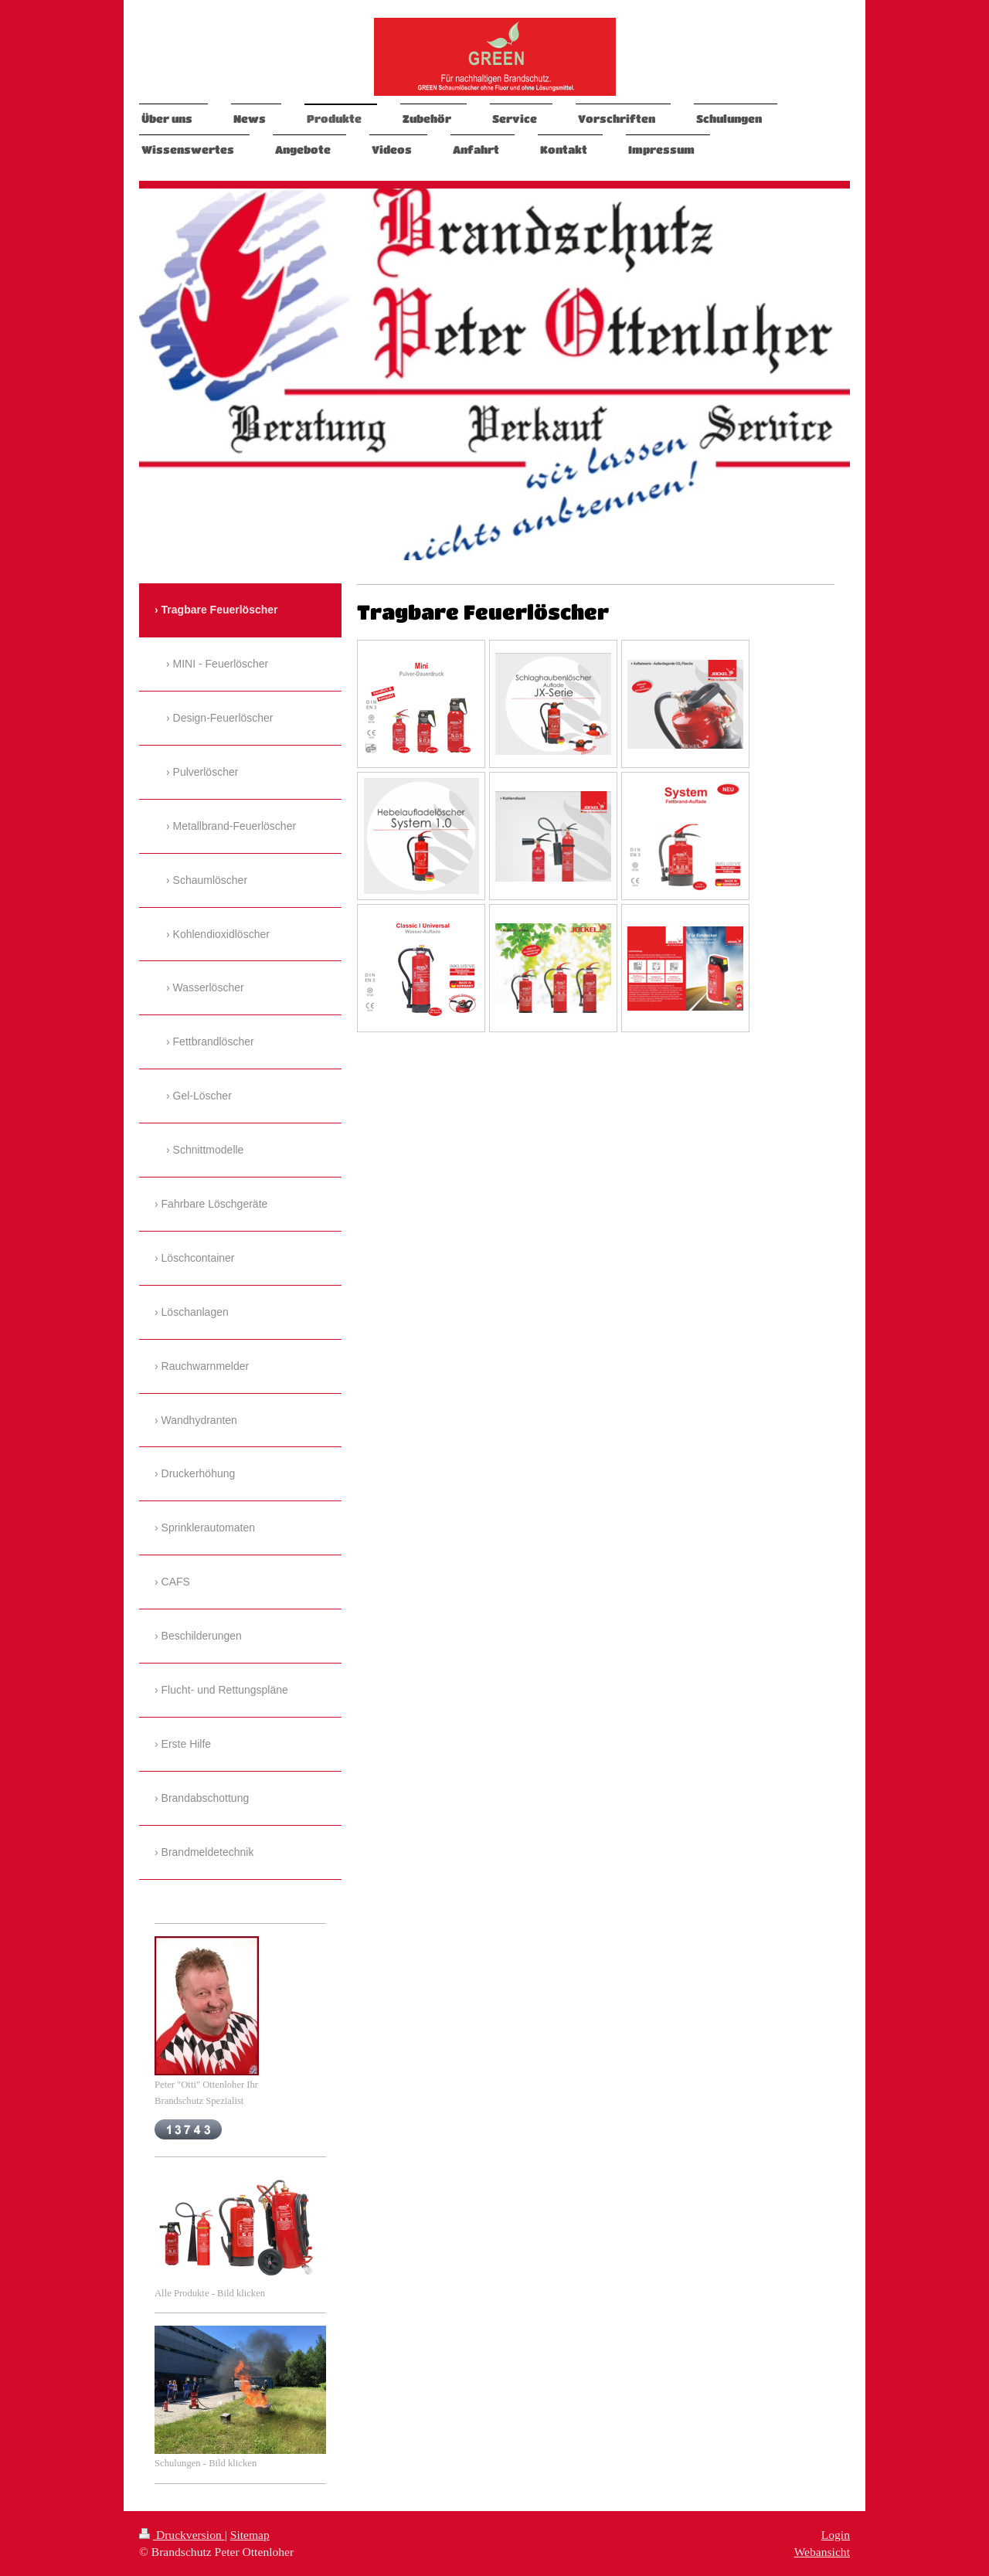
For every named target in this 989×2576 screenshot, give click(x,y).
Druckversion (182, 2534)
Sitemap (250, 2534)
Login (835, 2534)
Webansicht (822, 2551)
